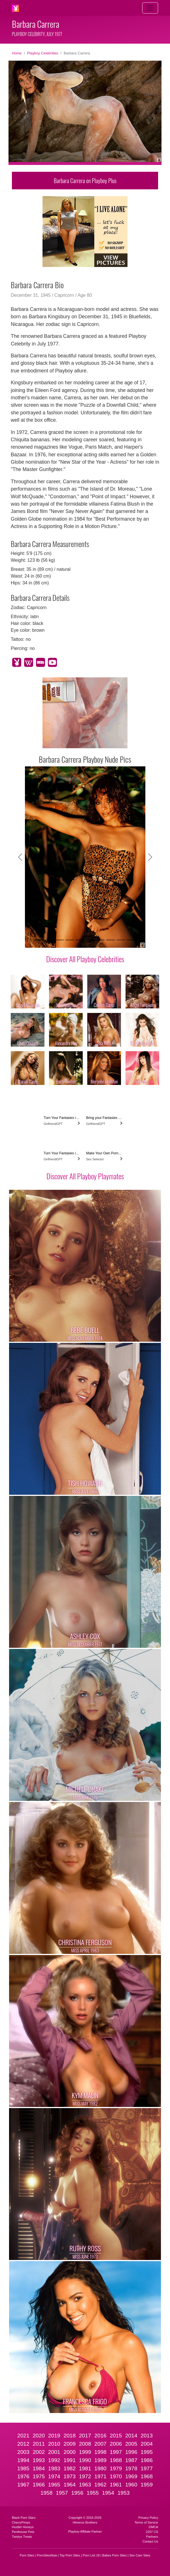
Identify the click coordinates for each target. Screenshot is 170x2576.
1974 (54, 2476)
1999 (85, 2452)
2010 (54, 2444)
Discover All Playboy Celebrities (85, 958)
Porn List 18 (91, 2555)
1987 (131, 2460)
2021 (23, 2436)
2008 (85, 2444)
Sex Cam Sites (139, 2555)
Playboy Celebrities (42, 53)
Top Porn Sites (70, 2555)
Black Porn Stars (23, 2517)
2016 (100, 2436)
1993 (39, 2460)
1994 (23, 2460)
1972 (85, 2476)
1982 (69, 2468)
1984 (39, 2468)
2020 (39, 2436)
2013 (147, 2436)
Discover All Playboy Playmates (85, 1176)
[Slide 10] (131, 940)
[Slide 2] (49, 940)
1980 (100, 2468)
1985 (23, 2468)
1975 (39, 2476)
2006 (116, 2444)
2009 (69, 2444)
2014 (131, 2436)
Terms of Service (146, 2522)
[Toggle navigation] (150, 8)
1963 (85, 2485)
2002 (39, 2452)
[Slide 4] (69, 940)
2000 (69, 2452)
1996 (131, 2452)
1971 (100, 2476)
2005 (131, 2444)
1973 (69, 2476)
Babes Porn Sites (114, 2555)
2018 (69, 2436)
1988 (116, 2460)
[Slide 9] (120, 940)
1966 (39, 2485)
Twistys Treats (22, 2536)
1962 (100, 2485)
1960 (131, 2485)
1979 (116, 2468)
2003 (23, 2452)
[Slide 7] (100, 940)
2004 (147, 2444)
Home (17, 53)
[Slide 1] (39, 940)
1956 (77, 2493)
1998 (100, 2452)
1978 (131, 2468)
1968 (147, 2476)
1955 (93, 2493)
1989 (100, 2460)
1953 (124, 2493)
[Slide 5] (80, 940)
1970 (116, 2476)
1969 (131, 2476)
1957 (62, 2493)
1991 (69, 2460)
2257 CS (152, 2531)
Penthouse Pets (23, 2531)
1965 (54, 2485)
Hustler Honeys (22, 2527)
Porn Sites (27, 2555)
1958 (47, 2493)
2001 (54, 2452)
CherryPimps (21, 2522)
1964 (69, 2485)
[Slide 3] (59, 940)
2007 (100, 2444)
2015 (116, 2436)
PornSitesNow (47, 2555)
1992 (54, 2460)
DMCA (153, 2527)
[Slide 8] (110, 940)
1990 (85, 2460)
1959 (147, 2485)
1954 (108, 2493)
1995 (147, 2452)
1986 (147, 2460)
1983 (54, 2468)
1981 (85, 2468)
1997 (116, 2452)
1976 (23, 2476)
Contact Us (150, 2541)
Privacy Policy (148, 2517)
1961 (116, 2485)
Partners (152, 2536)
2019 (54, 2436)
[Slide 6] (90, 940)
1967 (23, 2485)
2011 (39, 2444)
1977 (147, 2468)
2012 (23, 2444)
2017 (85, 2436)
